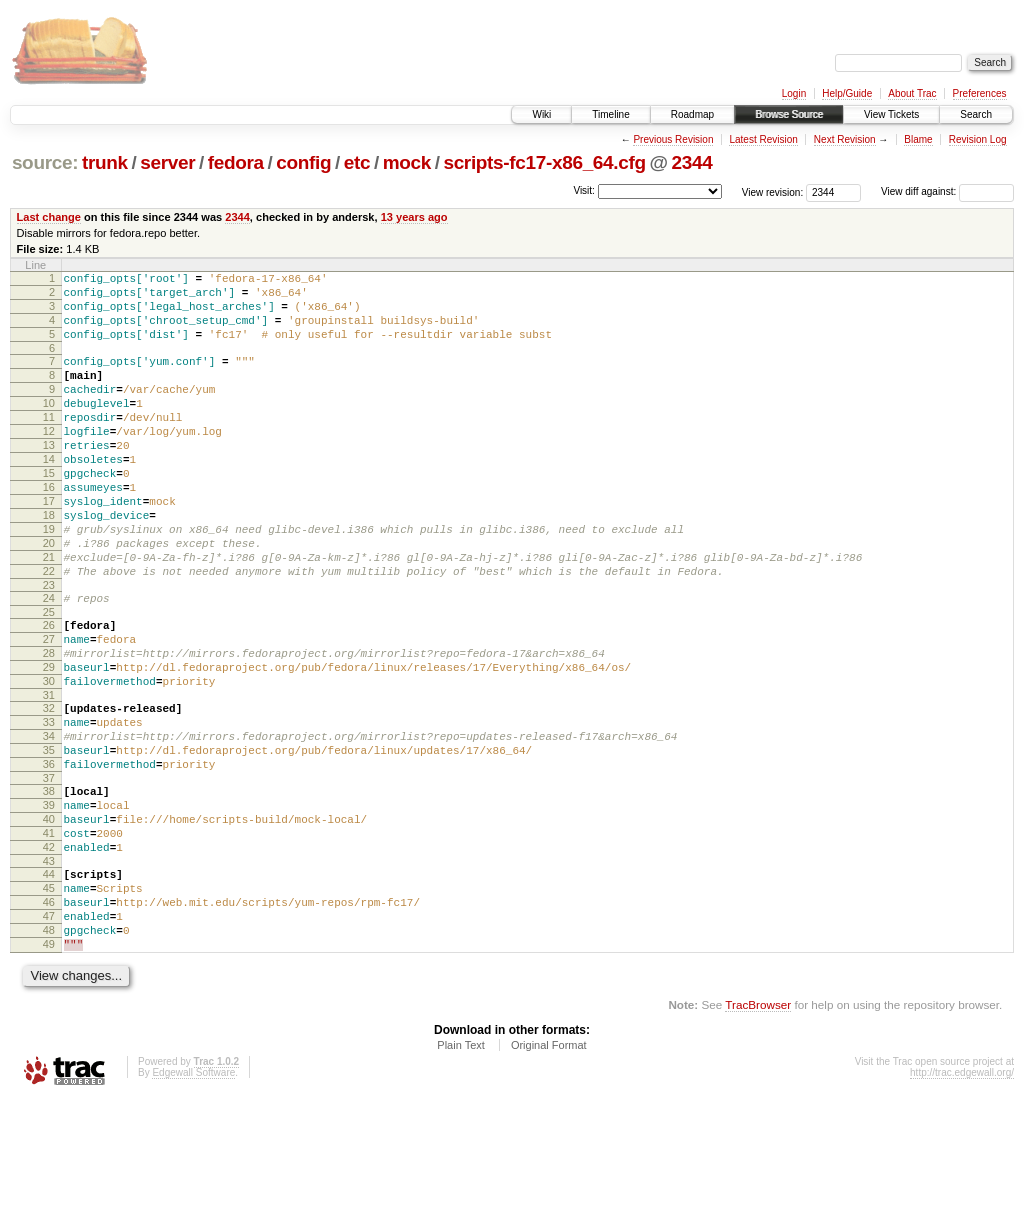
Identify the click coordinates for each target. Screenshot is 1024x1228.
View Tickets (891, 114)
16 (49, 529)
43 (49, 972)
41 (49, 938)
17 (49, 546)
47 (49, 1036)
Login (794, 93)
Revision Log (978, 139)
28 (49, 725)
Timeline (610, 114)
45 (49, 1002)
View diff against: (947, 191)
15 (49, 512)
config (303, 162)
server (167, 162)
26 (49, 691)
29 (49, 742)
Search (976, 114)
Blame (918, 139)
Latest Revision (763, 139)
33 (49, 806)
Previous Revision (673, 139)
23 (49, 648)
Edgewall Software (193, 1201)
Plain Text (461, 1174)
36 (49, 857)
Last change (49, 217)
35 (49, 840)
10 (49, 427)
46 (49, 1019)
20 (49, 597)
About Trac (912, 93)
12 (49, 461)
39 (49, 904)
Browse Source (789, 114)
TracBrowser (758, 1133)
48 (49, 1053)
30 (49, 759)
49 (49, 1070)
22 (49, 631)
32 (49, 789)
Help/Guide (847, 93)
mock (407, 162)
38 (49, 887)
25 (49, 678)
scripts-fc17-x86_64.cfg (544, 162)
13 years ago (414, 217)
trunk (105, 162)
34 (49, 823)
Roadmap (692, 114)
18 (49, 563)
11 (49, 444)
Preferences (980, 93)
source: (45, 162)
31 (49, 776)
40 (49, 921)
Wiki (541, 114)
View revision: (773, 191)
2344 (691, 162)
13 (49, 478)
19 (49, 580)
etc (357, 162)
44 (49, 985)
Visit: (584, 190)
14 (49, 495)
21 (49, 614)
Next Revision (845, 139)
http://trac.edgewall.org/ (962, 1201)
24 (49, 661)
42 (49, 955)
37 (49, 874)
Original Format (549, 1174)
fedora (236, 162)
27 (49, 708)
